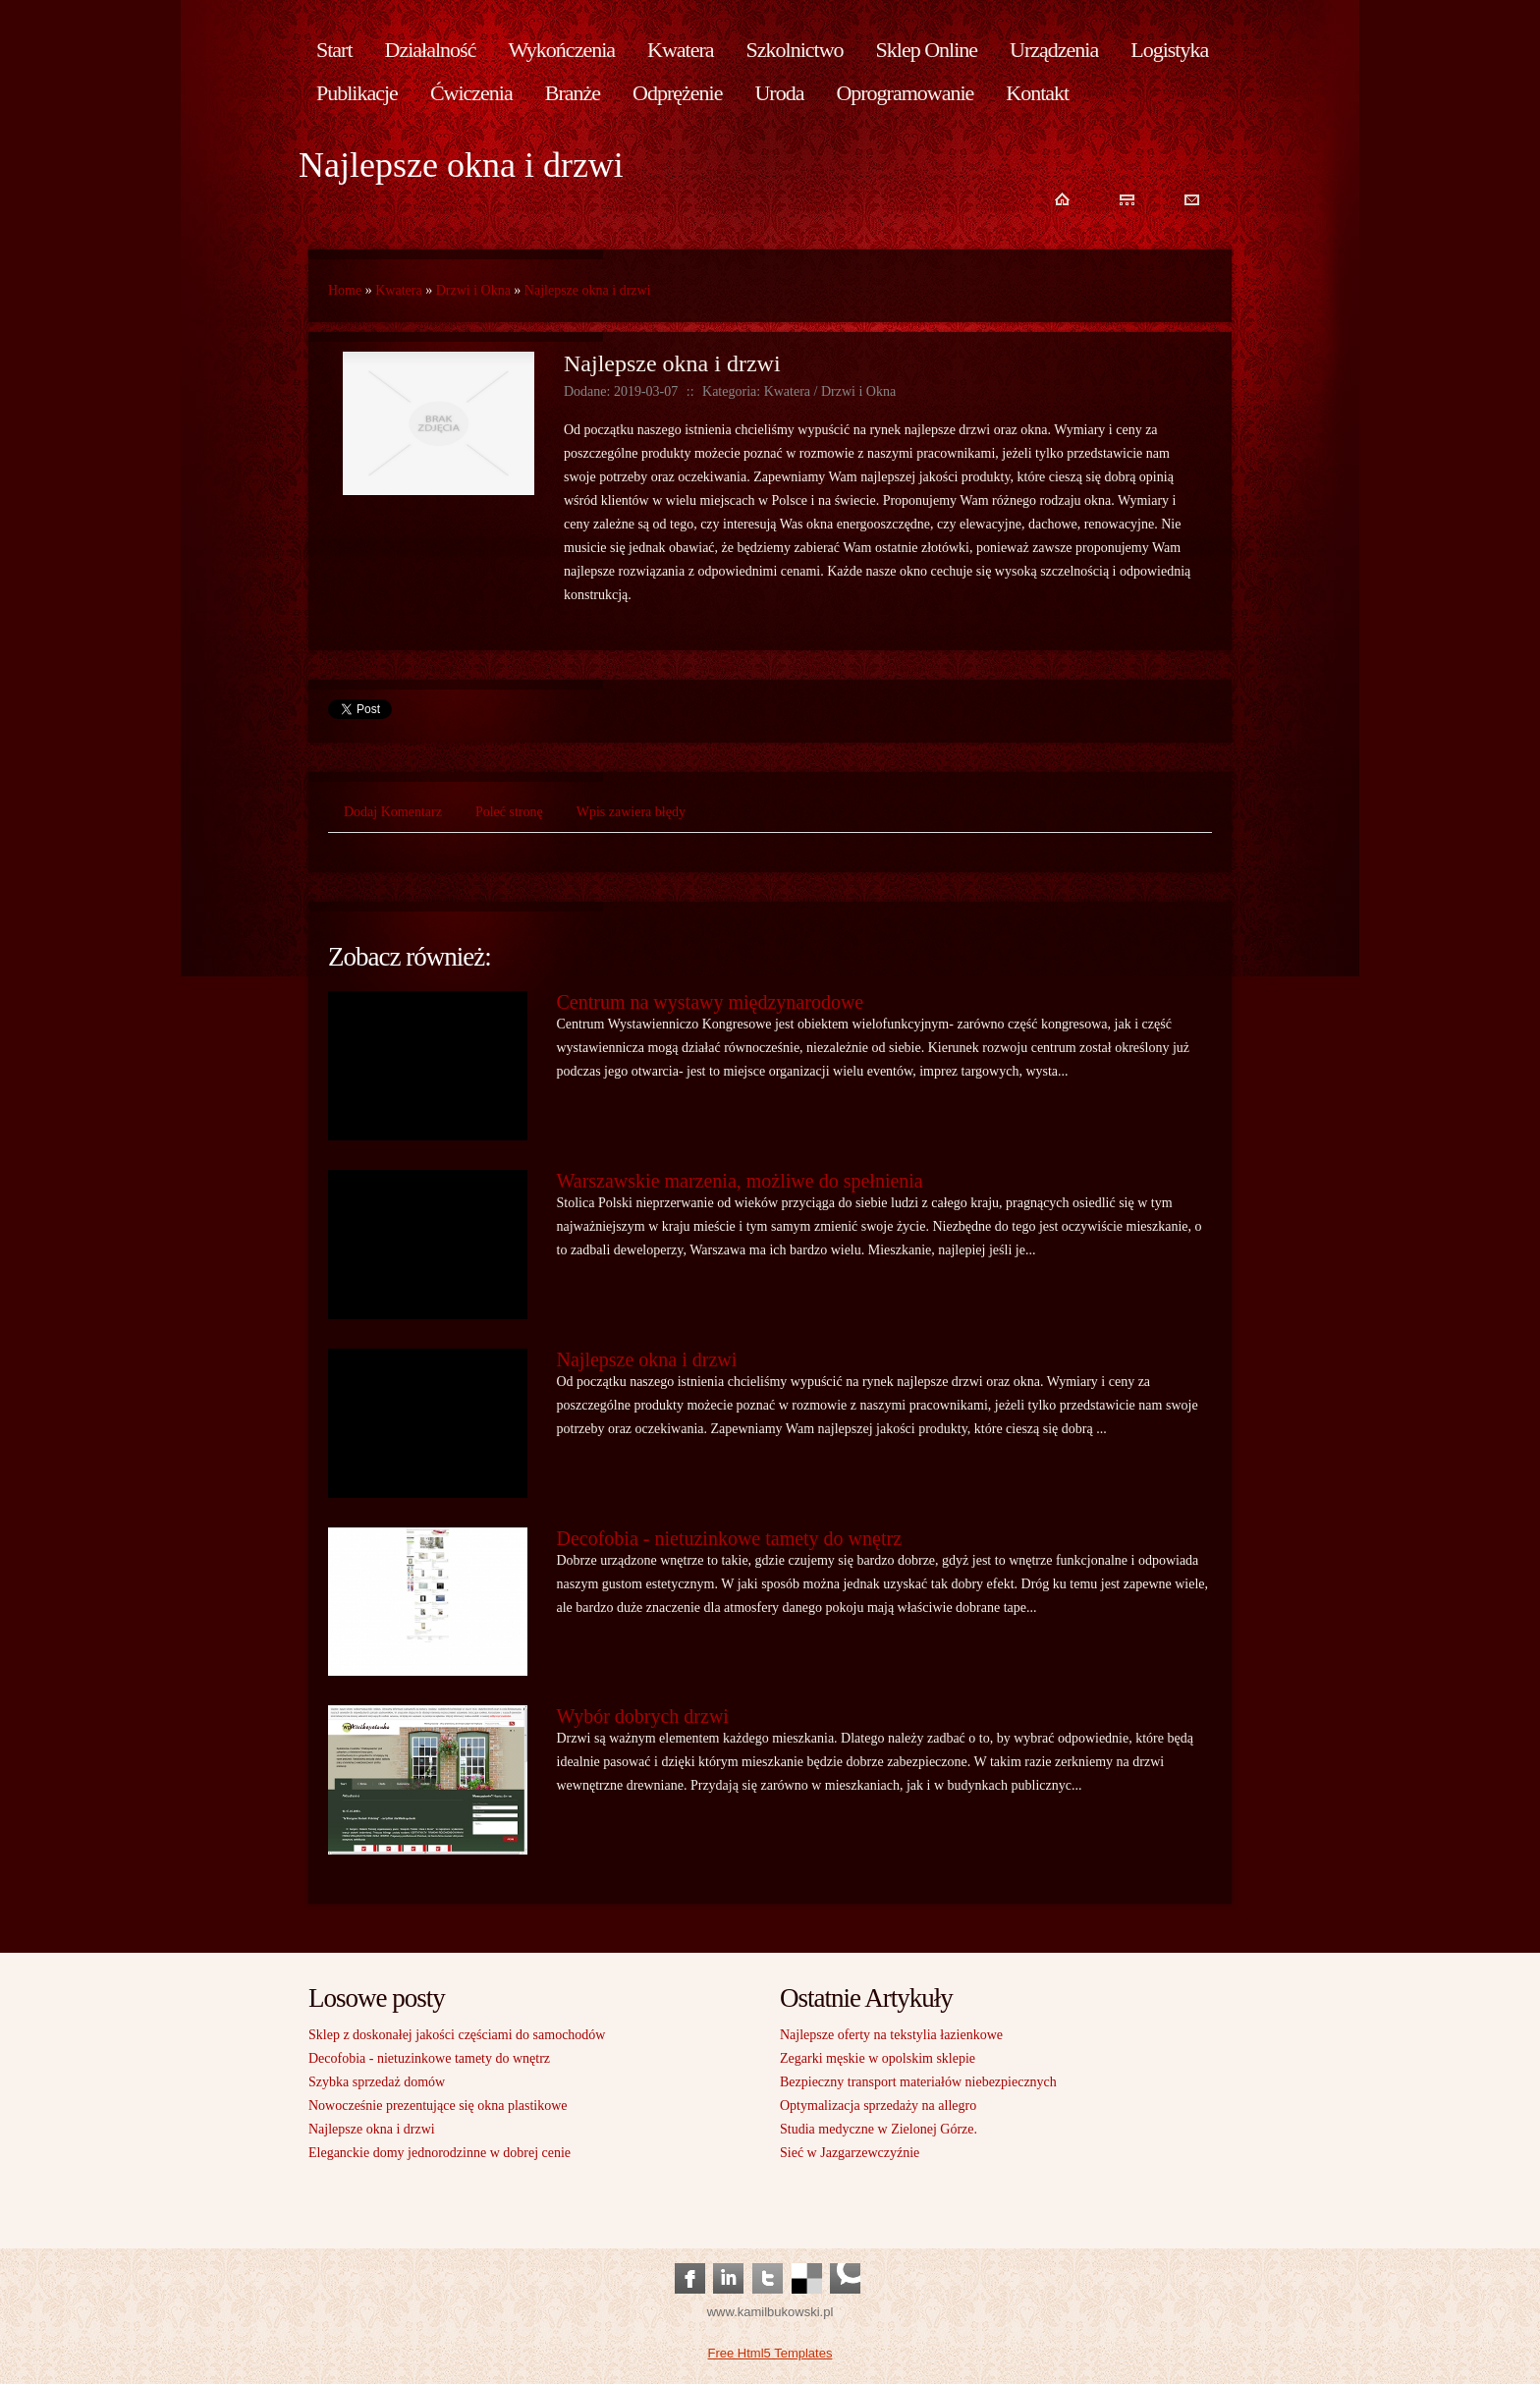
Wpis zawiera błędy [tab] (631, 811)
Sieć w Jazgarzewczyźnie (849, 2152)
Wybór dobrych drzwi (643, 1716)
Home (344, 290)
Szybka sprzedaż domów (376, 2082)
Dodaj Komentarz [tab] (393, 811)
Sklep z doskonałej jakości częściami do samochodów (456, 2034)
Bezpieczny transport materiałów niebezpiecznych (918, 2082)
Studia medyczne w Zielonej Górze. (878, 2129)
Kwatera (398, 290)
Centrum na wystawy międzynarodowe (710, 1002)
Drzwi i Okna (473, 290)
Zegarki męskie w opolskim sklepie (877, 2058)
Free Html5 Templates (770, 2353)
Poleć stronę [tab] (509, 811)
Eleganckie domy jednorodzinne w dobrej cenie (439, 2152)
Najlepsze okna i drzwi (587, 290)
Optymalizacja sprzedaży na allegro (878, 2105)
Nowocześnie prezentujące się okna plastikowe (438, 2105)
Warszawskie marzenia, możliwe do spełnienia (740, 1181)
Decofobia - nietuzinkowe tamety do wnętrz (730, 1538)
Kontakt (1037, 93)
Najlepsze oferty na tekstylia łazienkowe (891, 2034)
